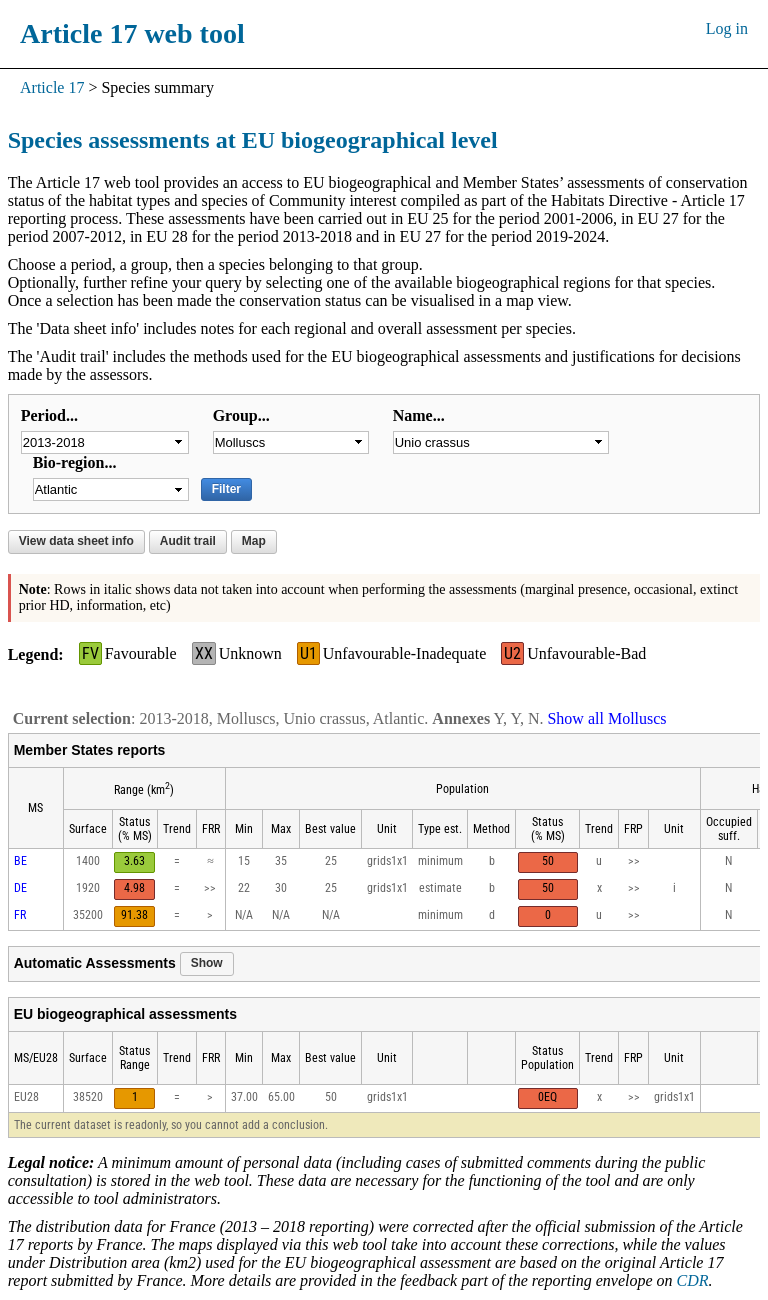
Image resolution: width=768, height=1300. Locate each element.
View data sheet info (76, 541)
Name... (419, 415)
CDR (693, 1280)
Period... (49, 415)
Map (254, 541)
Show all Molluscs (606, 718)
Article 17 (52, 87)
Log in (727, 28)
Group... (241, 415)
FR (20, 915)
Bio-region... (75, 462)
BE (20, 861)
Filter (226, 489)
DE (20, 888)
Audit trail (188, 541)
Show (207, 963)
